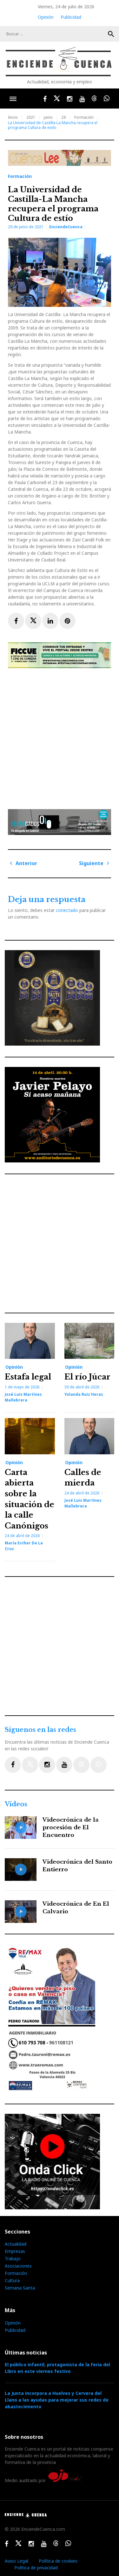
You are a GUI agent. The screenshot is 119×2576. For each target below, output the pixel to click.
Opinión (46, 17)
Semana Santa (20, 2288)
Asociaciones (18, 2266)
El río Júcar (87, 1376)
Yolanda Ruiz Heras (83, 1394)
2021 (30, 117)
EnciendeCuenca (66, 226)
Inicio (13, 117)
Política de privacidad (36, 2568)
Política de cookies (58, 2561)
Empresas (15, 2251)
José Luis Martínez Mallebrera (23, 1397)
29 (63, 117)
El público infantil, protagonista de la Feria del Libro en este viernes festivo (57, 2367)
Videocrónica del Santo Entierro (77, 1866)
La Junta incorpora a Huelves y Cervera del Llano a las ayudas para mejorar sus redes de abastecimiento (57, 2400)
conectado (67, 910)
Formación (84, 117)
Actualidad (15, 2244)
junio (48, 117)
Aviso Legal (16, 2561)
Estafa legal (28, 1376)
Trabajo (13, 2258)
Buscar (111, 34)
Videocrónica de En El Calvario (76, 1908)
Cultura (12, 2280)
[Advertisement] (59, 736)
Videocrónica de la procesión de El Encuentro (71, 1827)
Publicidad (71, 17)
